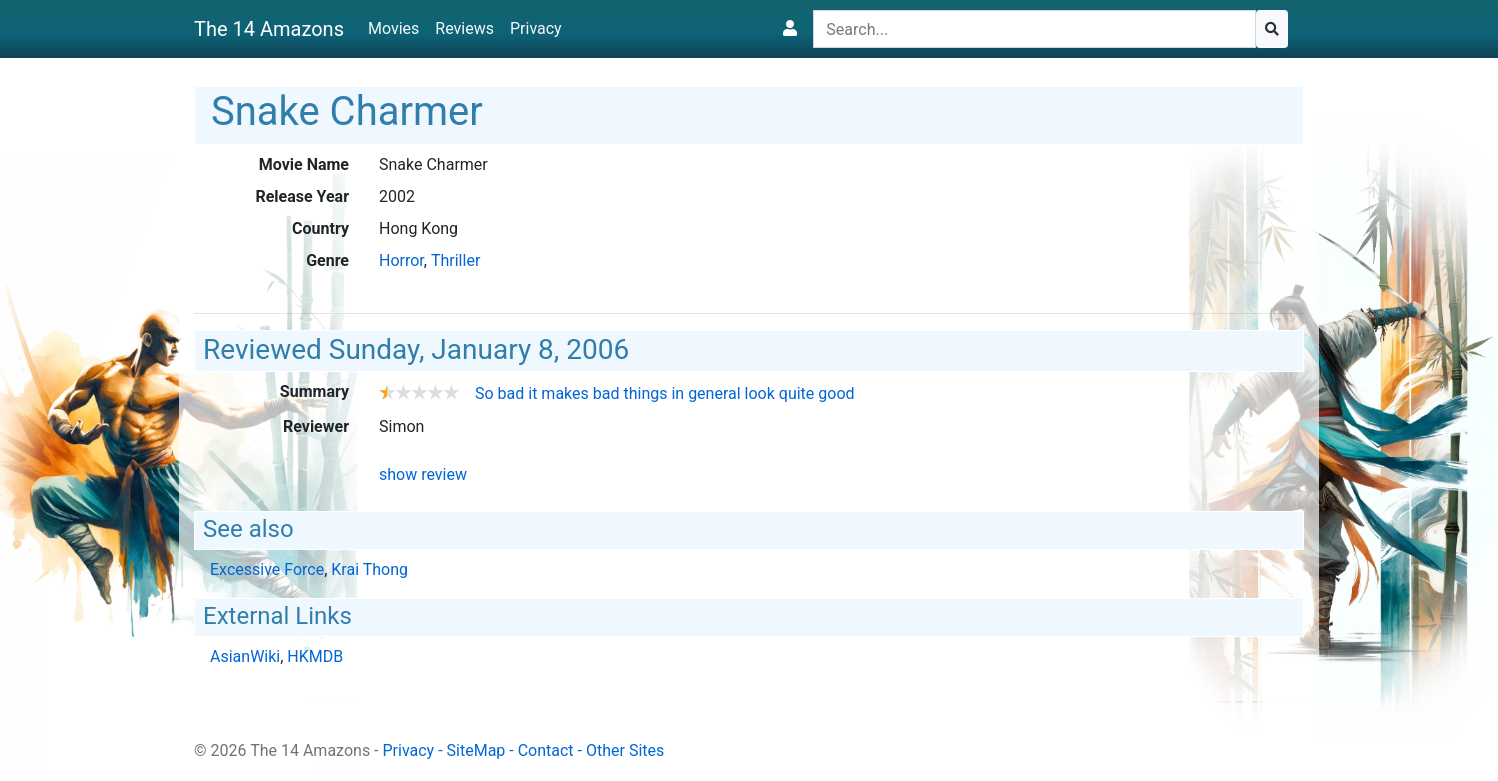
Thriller (455, 260)
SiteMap (476, 750)
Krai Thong (369, 569)
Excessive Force (267, 569)
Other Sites (625, 750)
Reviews (464, 28)
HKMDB (315, 656)
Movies (393, 28)
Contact (546, 750)
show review (423, 474)
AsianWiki (245, 656)
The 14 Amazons (269, 29)
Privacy (536, 28)
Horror (401, 260)
